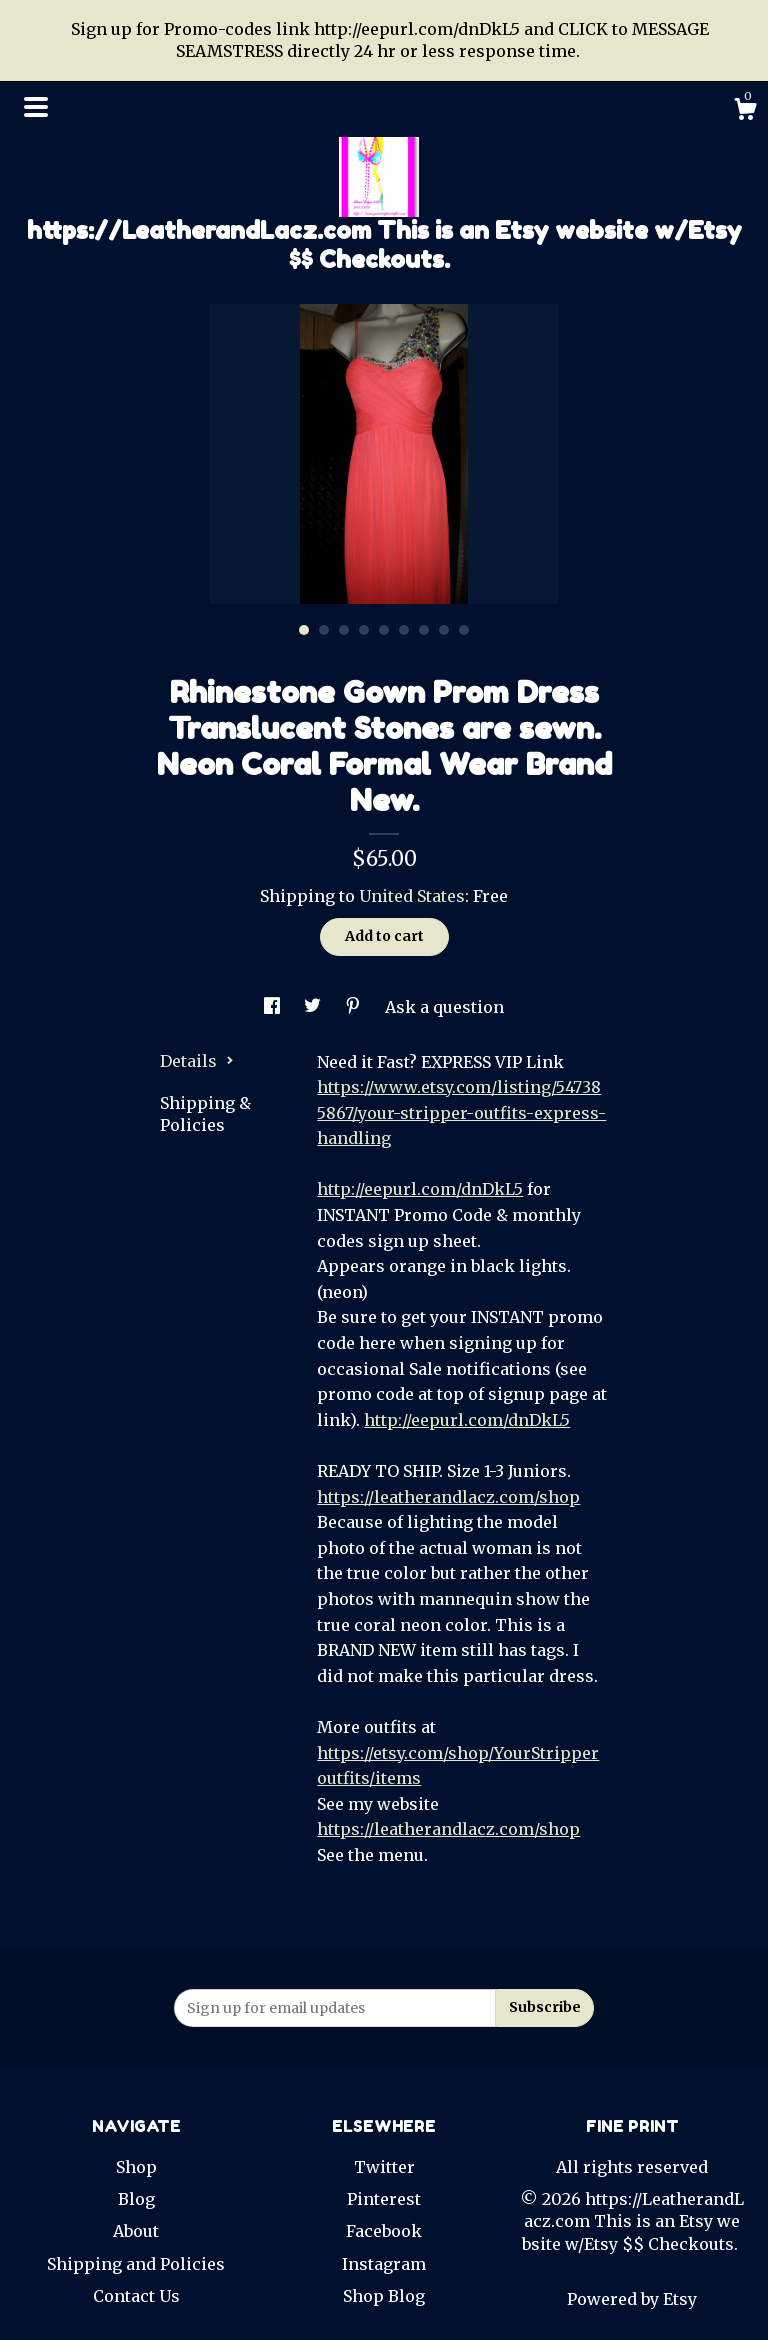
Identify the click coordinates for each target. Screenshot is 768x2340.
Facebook (384, 2231)
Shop (136, 2167)
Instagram (384, 2264)
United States (412, 896)
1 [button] (304, 630)
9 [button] (464, 630)
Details (197, 1061)
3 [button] (344, 630)
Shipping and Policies (136, 2264)
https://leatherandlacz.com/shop (448, 1497)
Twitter (384, 2167)
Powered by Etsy (632, 2299)
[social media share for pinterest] (355, 1007)
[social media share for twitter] (314, 1007)
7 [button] (424, 630)
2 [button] (324, 630)
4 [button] (364, 630)
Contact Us (136, 2296)
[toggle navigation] (36, 107)
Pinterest (384, 2199)
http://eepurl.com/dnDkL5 (420, 1189)
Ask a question (444, 1007)
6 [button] (404, 630)
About (136, 2231)
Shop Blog (384, 2296)
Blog (136, 2199)
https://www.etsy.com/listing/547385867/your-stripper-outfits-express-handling (461, 1112)
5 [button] (384, 630)
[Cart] (745, 112)
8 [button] (444, 630)
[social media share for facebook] (274, 1007)
